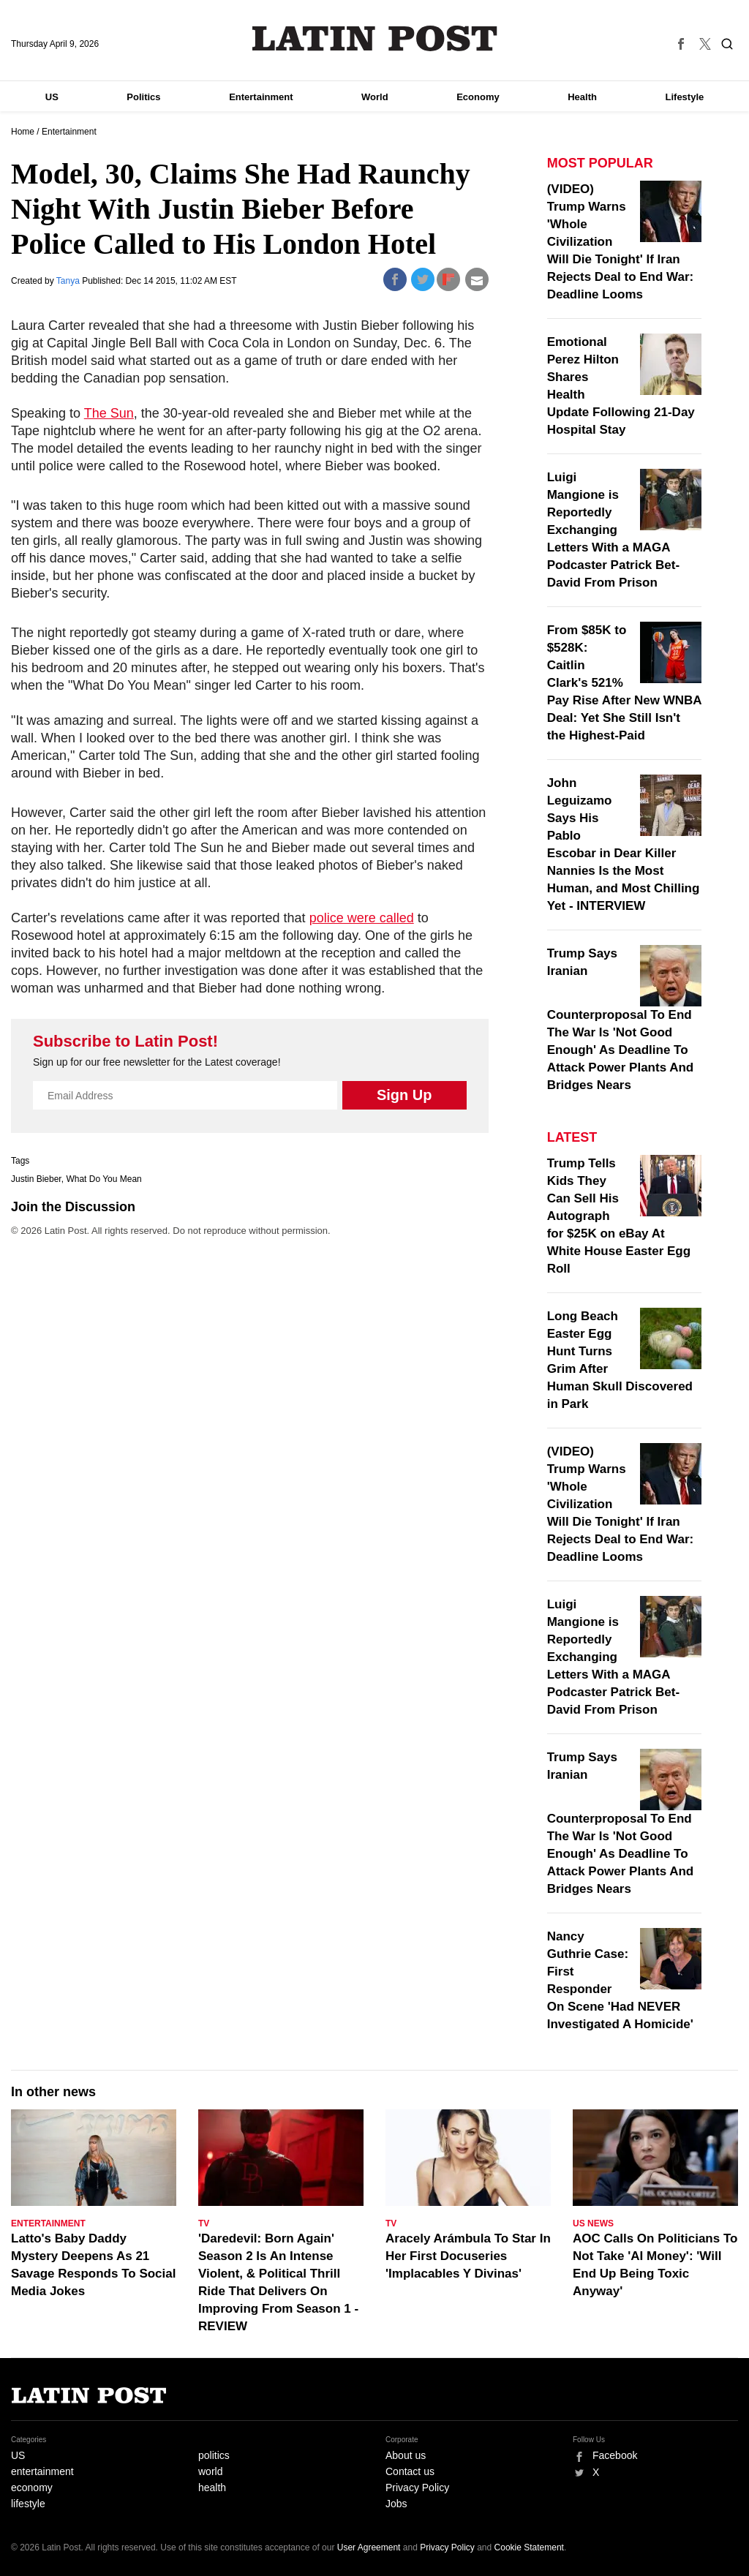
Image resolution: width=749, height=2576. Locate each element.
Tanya (69, 281)
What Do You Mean (103, 1179)
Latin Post (374, 38)
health (212, 2487)
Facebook (614, 2455)
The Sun (109, 413)
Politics (143, 96)
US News (593, 2223)
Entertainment (261, 96)
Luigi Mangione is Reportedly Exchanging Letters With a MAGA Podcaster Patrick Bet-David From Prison (613, 530)
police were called (361, 918)
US (52, 96)
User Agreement (369, 2547)
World (374, 96)
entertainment (42, 2471)
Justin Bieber (36, 1179)
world (210, 2471)
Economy (478, 96)
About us (405, 2455)
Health (582, 96)
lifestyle (28, 2503)
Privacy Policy (417, 2487)
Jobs (396, 2503)
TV (203, 2223)
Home (22, 132)
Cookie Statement (529, 2547)
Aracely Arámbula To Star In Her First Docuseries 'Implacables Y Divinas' (468, 2256)
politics (214, 2455)
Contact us (409, 2471)
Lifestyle (685, 96)
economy (32, 2487)
